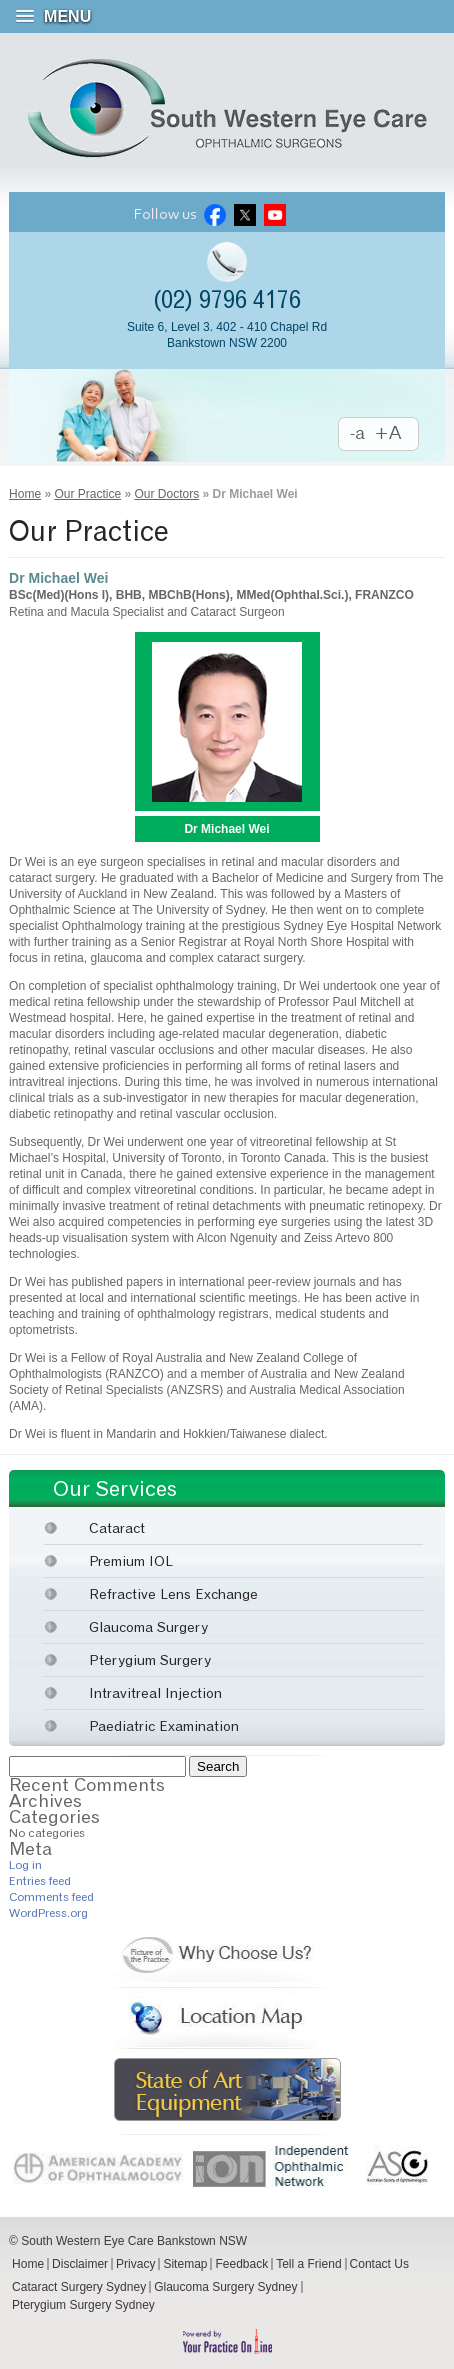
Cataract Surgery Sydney (79, 2287)
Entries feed (40, 1880)
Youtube (275, 214)
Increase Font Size (398, 434)
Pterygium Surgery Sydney (83, 2305)
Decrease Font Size (358, 434)
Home (25, 494)
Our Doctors (166, 494)
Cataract (117, 1527)
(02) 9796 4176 (227, 299)
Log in (25, 1864)
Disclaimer (80, 2264)
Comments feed (51, 1896)
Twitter (245, 214)
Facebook (215, 214)
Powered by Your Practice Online (227, 2341)
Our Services (115, 1488)
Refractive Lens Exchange (173, 1593)
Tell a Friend (308, 2264)
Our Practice (87, 494)
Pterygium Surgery (150, 1659)
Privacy (135, 2264)
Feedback (241, 2264)
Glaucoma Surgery (148, 1626)
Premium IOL (131, 1560)
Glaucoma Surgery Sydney (225, 2287)
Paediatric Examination (164, 1725)
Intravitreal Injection (155, 1692)
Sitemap (185, 2264)
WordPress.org (48, 1912)
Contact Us (379, 2264)
